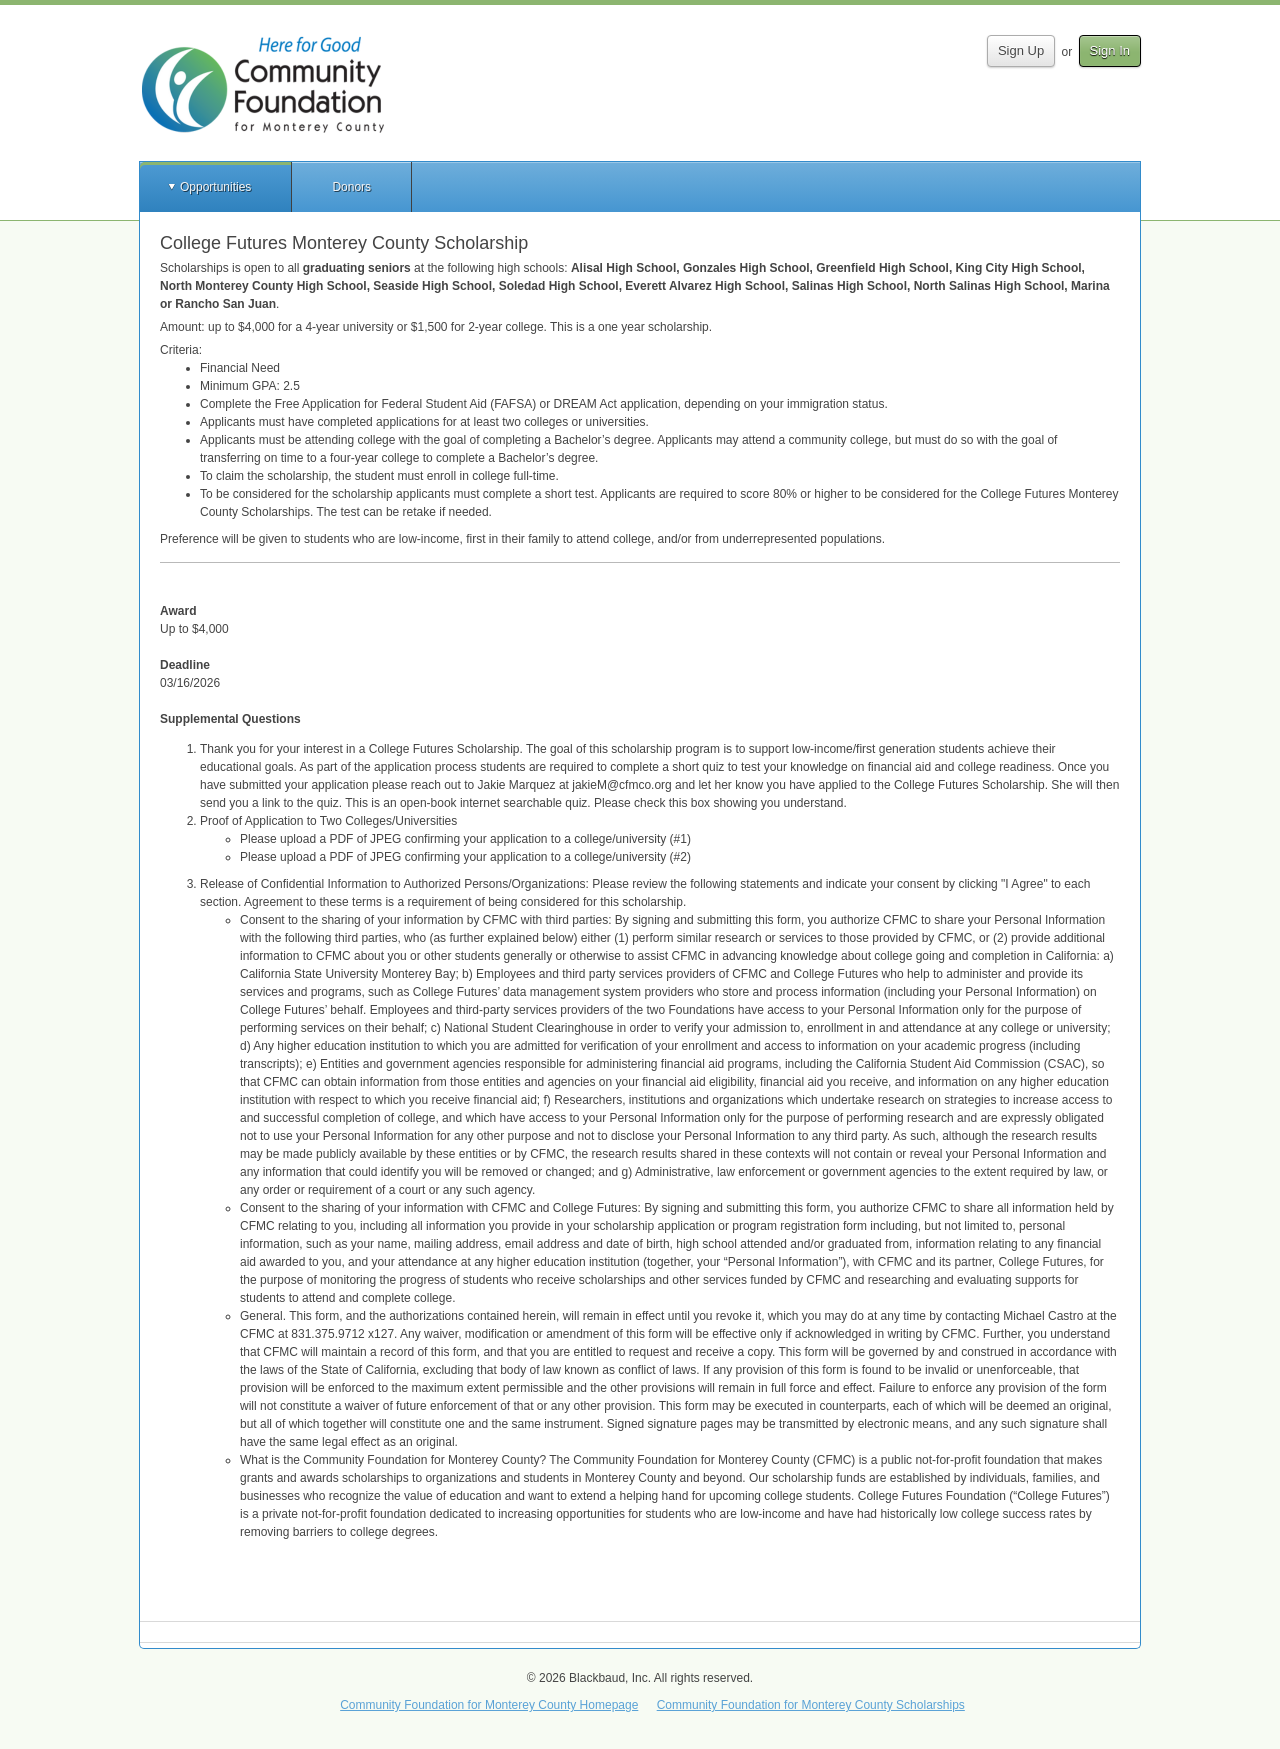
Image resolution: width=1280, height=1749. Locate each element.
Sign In (1110, 50)
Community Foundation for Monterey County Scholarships (811, 1705)
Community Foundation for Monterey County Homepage (489, 1705)
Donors (351, 187)
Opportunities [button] (215, 187)
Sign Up (1021, 50)
